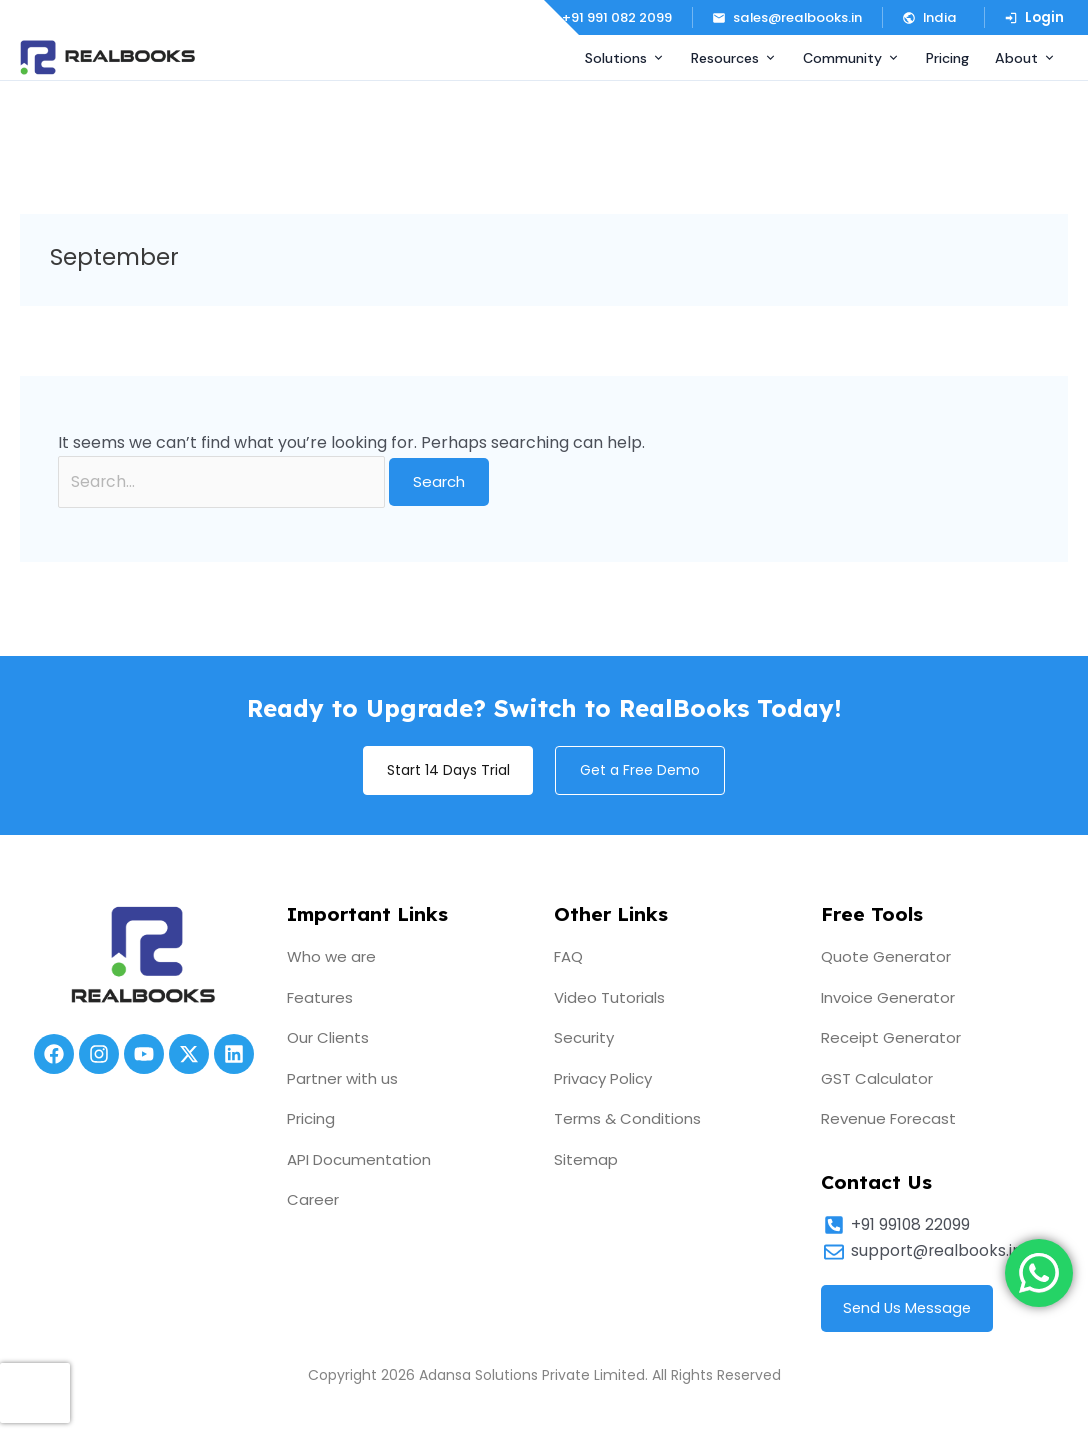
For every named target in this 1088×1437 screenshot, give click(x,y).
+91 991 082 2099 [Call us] (606, 17)
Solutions (625, 58)
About (1025, 58)
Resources (734, 58)
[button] (933, 17)
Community (851, 58)
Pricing (947, 58)
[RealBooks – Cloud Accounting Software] (107, 57)
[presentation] (35, 1393)
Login (1034, 17)
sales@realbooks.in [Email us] (787, 17)
